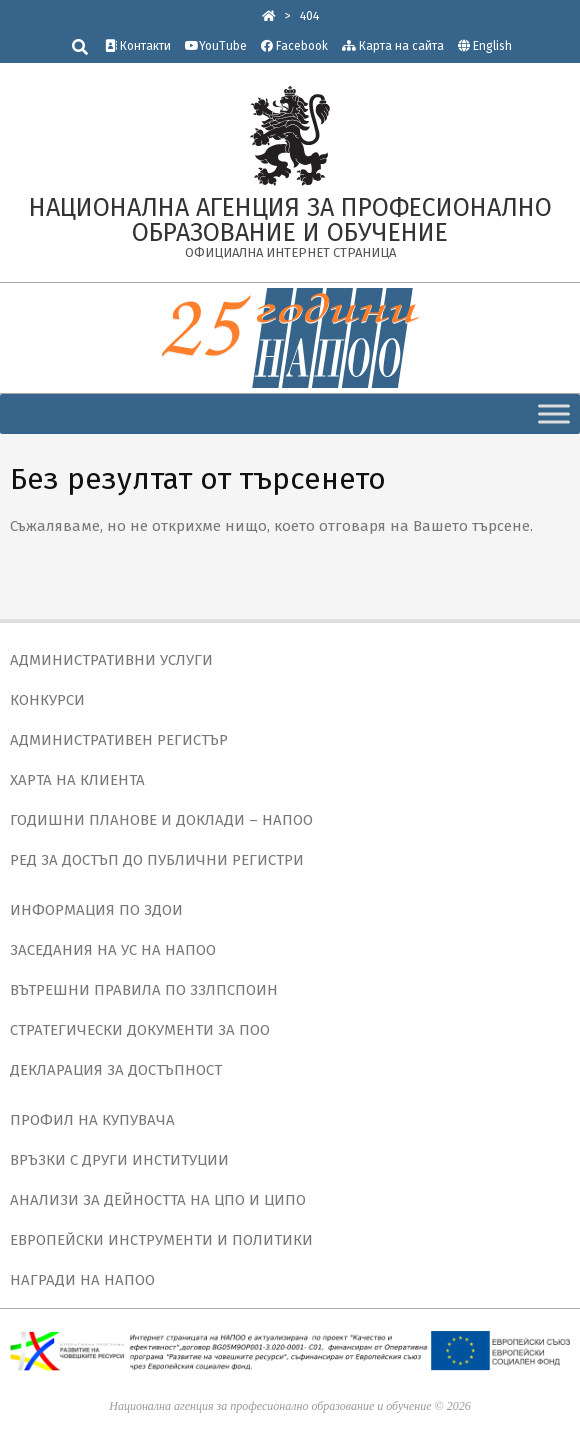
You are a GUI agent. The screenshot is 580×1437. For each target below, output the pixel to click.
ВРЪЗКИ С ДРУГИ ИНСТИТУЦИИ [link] (119, 1160)
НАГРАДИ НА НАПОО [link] (82, 1280)
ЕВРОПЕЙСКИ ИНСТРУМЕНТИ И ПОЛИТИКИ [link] (161, 1240)
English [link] (492, 46)
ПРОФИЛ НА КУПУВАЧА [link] (92, 1120)
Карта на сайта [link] (393, 46)
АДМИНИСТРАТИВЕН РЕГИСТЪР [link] (119, 740)
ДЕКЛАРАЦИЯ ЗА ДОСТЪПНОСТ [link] (116, 1070)
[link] (269, 16)
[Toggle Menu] (554, 413)
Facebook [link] (294, 46)
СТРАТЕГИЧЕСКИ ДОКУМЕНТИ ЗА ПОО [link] (140, 1030)
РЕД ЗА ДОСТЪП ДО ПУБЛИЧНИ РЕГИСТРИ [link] (157, 860)
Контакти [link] (138, 46)
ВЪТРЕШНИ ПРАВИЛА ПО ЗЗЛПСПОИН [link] (144, 990)
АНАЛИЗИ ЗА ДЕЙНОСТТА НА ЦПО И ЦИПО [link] (158, 1200)
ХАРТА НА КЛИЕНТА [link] (77, 780)
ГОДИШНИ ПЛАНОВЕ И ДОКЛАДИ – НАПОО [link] (161, 820)
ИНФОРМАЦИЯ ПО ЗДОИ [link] (96, 910)
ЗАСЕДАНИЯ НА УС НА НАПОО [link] (113, 950)
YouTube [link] (216, 46)
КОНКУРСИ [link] (47, 700)
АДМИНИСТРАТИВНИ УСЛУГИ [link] (111, 660)
